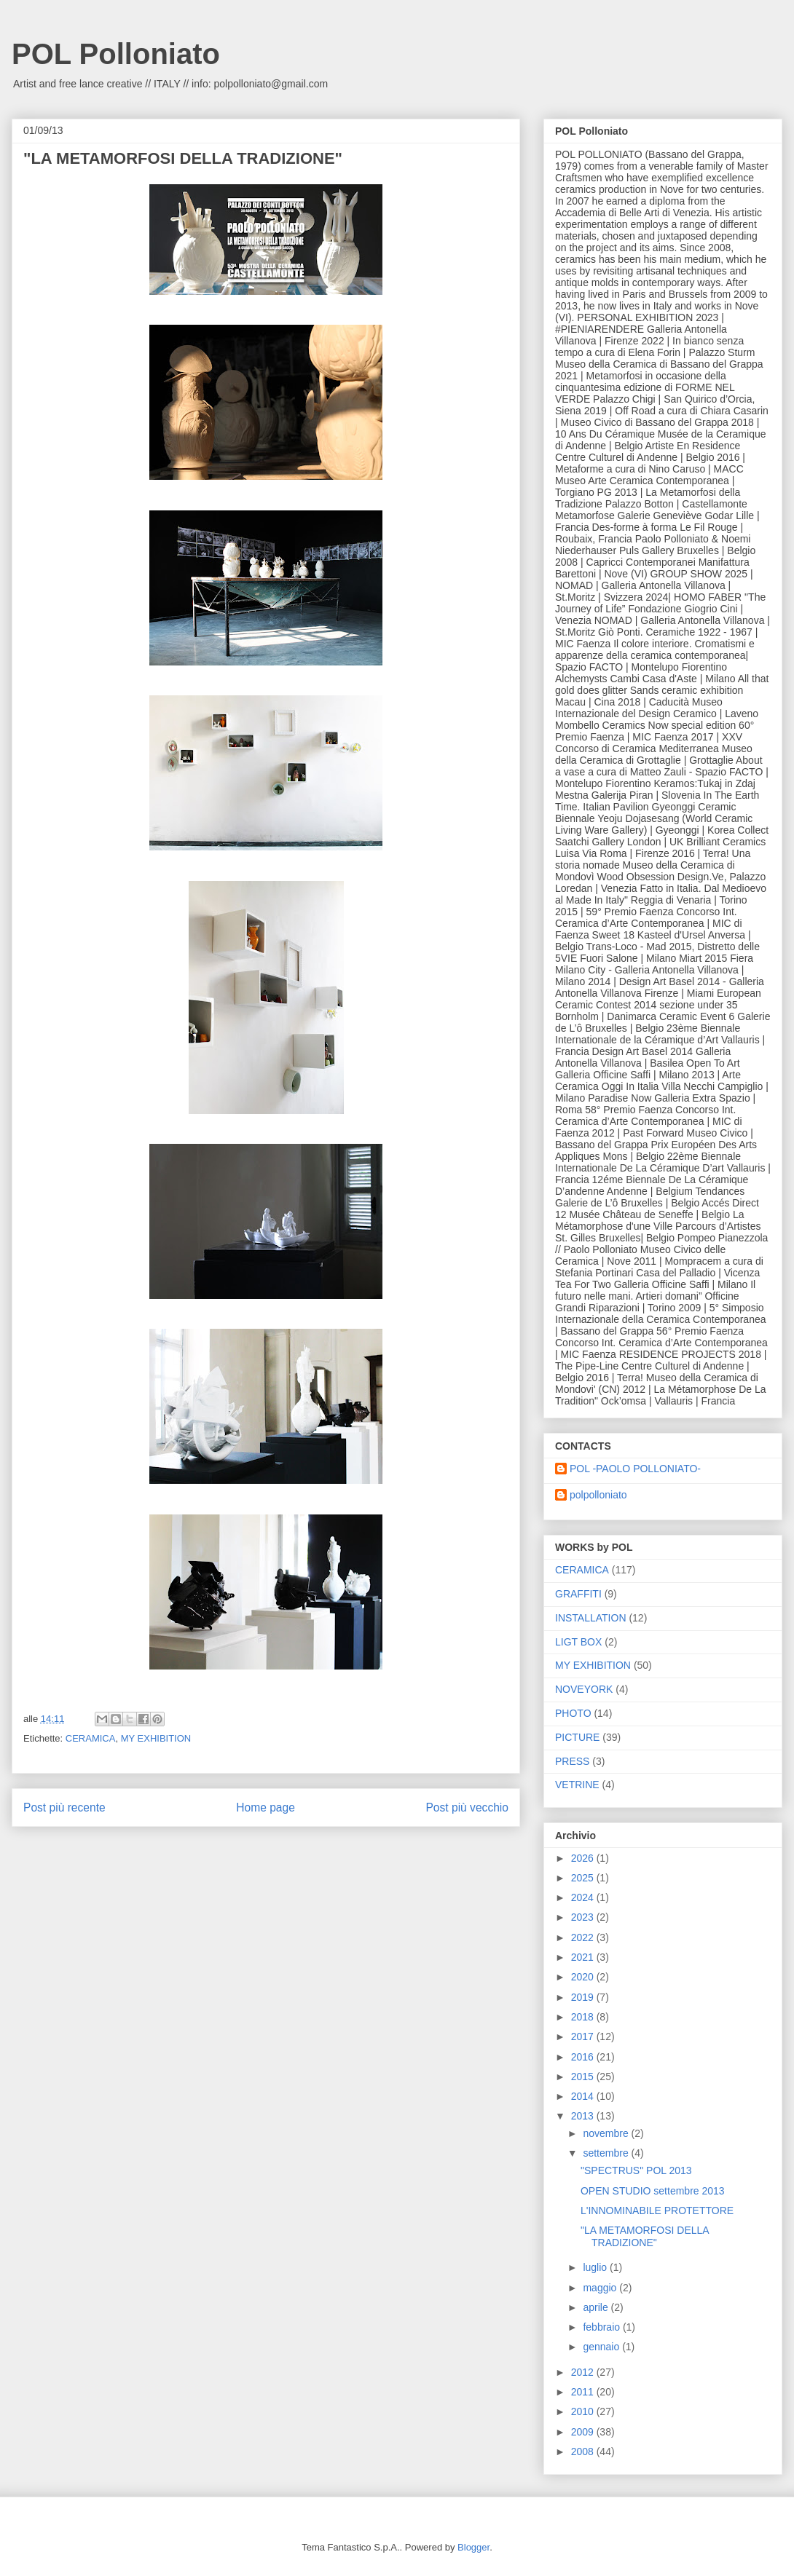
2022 (584, 1937)
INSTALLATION (590, 1618)
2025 (584, 1878)
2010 (584, 2411)
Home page (265, 1807)
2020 (584, 1977)
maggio (601, 2287)
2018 (584, 2017)
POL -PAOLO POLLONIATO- (635, 1468)
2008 (584, 2451)
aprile (596, 2307)
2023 (584, 1917)
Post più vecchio (466, 1807)
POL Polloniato (116, 54)
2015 (584, 2076)
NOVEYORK (584, 1689)
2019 (584, 1997)
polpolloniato (598, 1495)
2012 (584, 2372)
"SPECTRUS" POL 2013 (636, 2170)
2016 (584, 2057)
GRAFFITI (578, 1594)
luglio (596, 2267)
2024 (584, 1897)
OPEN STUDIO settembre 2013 (653, 2191)
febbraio (602, 2327)
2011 (584, 2392)
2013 (584, 2116)
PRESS (572, 1761)
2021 (584, 1957)
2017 (584, 2036)
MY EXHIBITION (156, 1738)
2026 (584, 1858)
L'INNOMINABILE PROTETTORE (657, 2210)
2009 (584, 2432)
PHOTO (573, 1713)
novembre (607, 2133)
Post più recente (64, 1807)
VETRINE (577, 1784)
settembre (607, 2153)
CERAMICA (91, 1738)
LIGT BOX (578, 1642)
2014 (584, 2096)
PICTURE (577, 1737)
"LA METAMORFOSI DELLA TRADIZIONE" (645, 2236)
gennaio (602, 2346)
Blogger (473, 2547)
